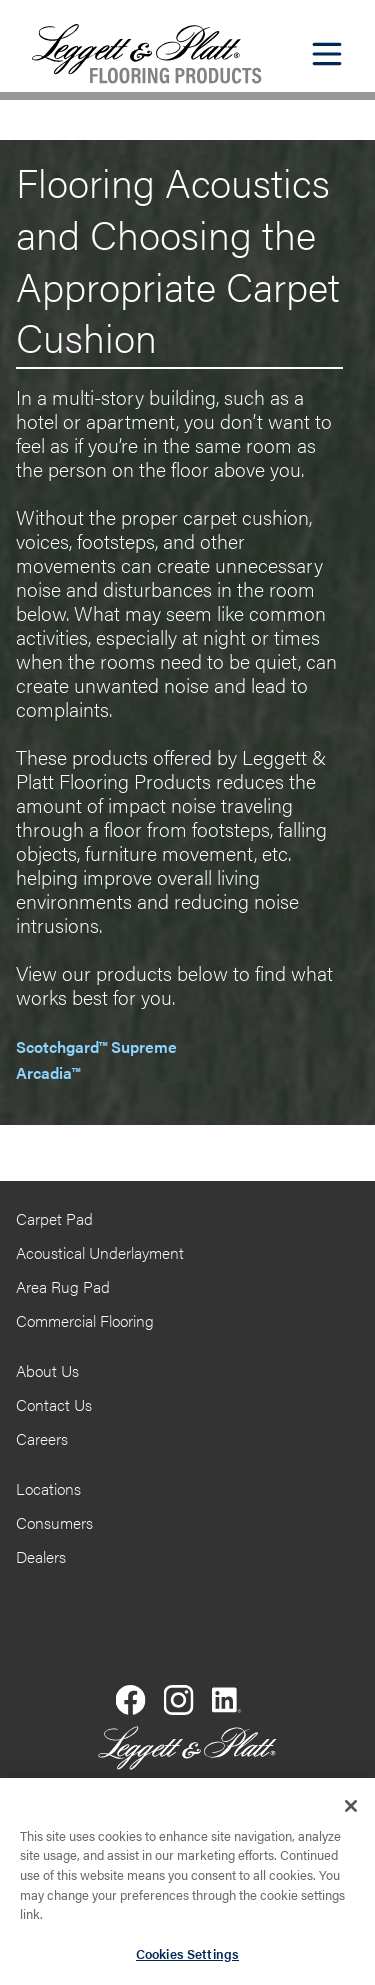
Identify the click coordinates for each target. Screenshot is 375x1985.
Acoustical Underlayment (100, 1252)
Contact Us (54, 1404)
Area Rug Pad (63, 1286)
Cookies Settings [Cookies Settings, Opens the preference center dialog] (187, 1959)
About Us (47, 1370)
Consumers (54, 1522)
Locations (48, 1488)
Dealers (41, 1556)
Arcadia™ (48, 1072)
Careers (42, 1438)
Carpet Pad (54, 1218)
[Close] (351, 1812)
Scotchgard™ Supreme (96, 1046)
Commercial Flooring (85, 1320)
